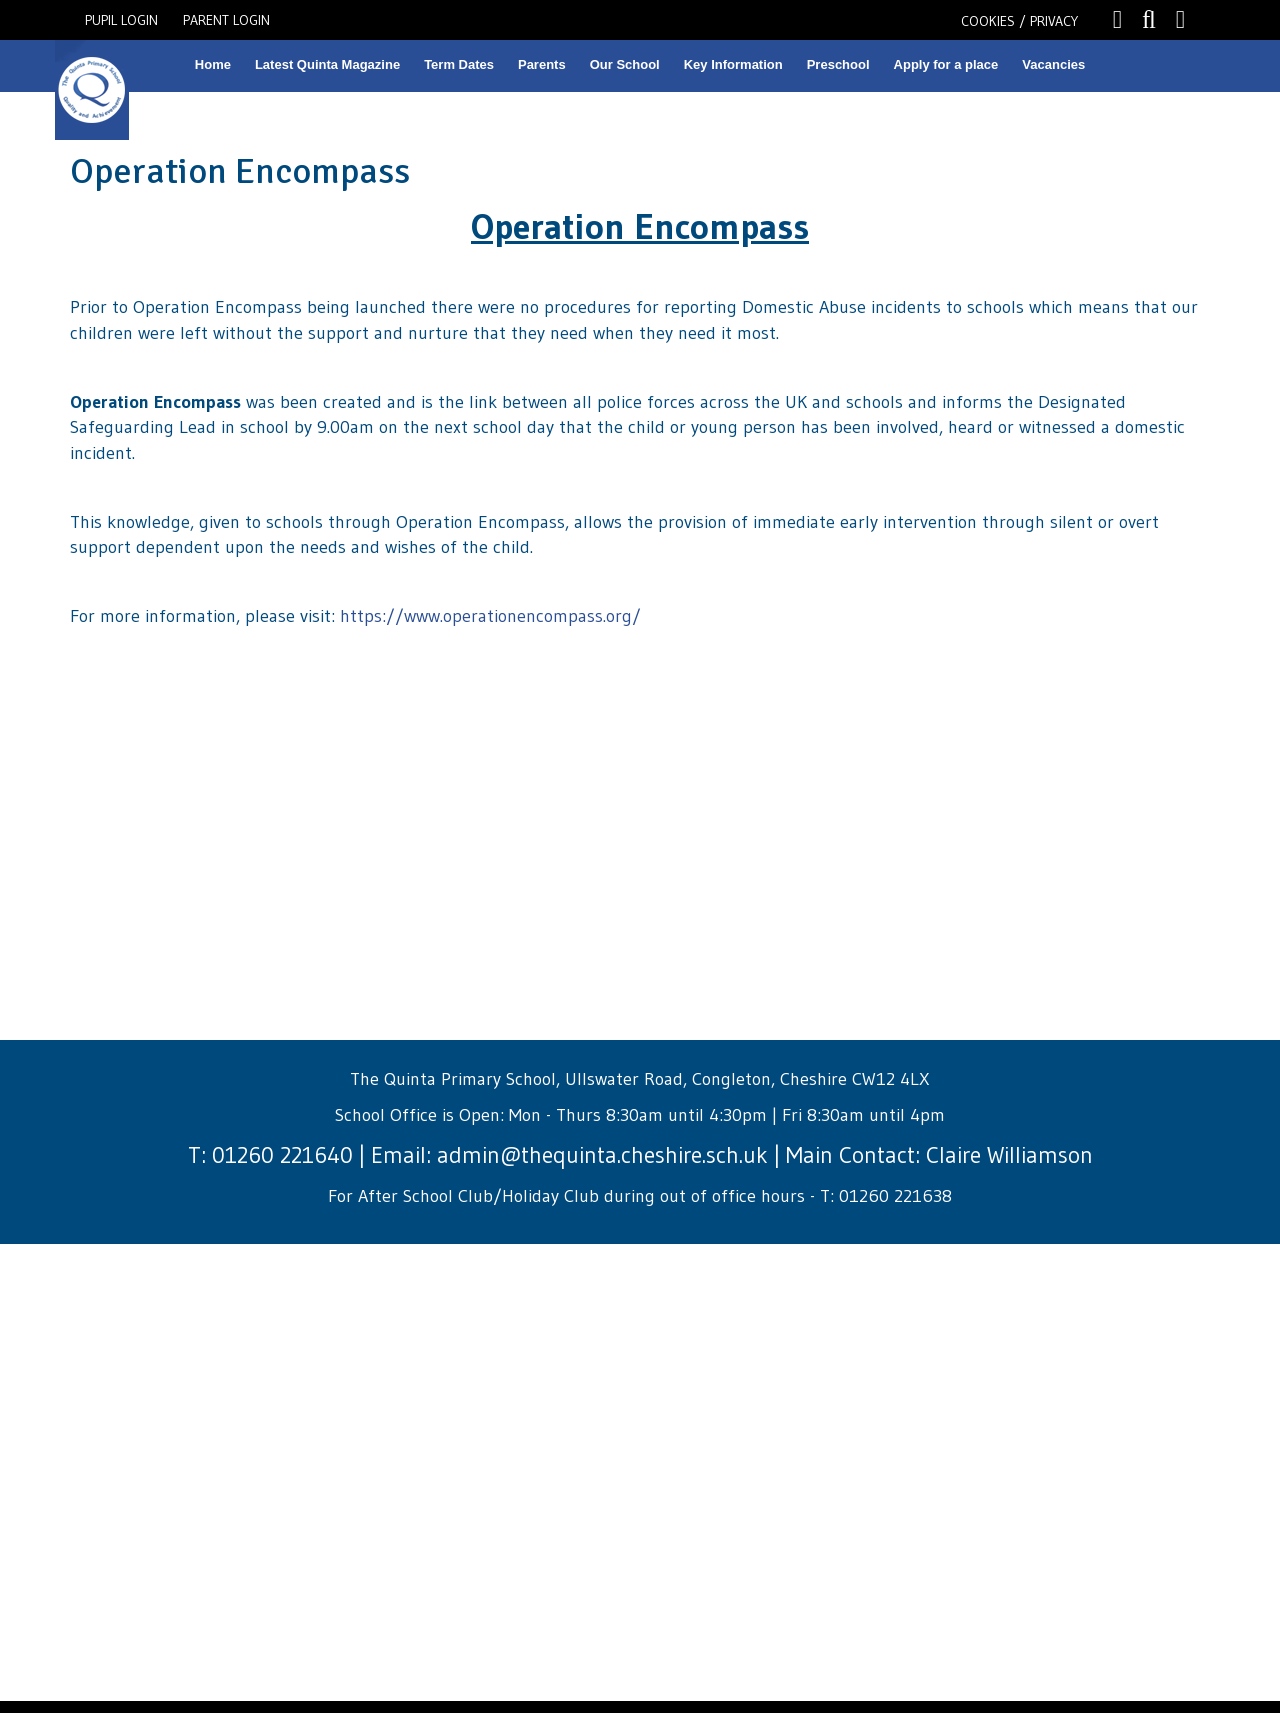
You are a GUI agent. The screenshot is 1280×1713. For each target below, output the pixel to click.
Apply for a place (946, 64)
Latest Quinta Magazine (327, 64)
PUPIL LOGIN (121, 20)
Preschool (838, 64)
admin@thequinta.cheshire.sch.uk (602, 1155)
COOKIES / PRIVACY (1019, 21)
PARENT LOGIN (226, 20)
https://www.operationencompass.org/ (490, 616)
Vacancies (1053, 64)
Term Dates (459, 64)
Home (213, 64)
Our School (625, 64)
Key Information (733, 64)
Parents (542, 64)
